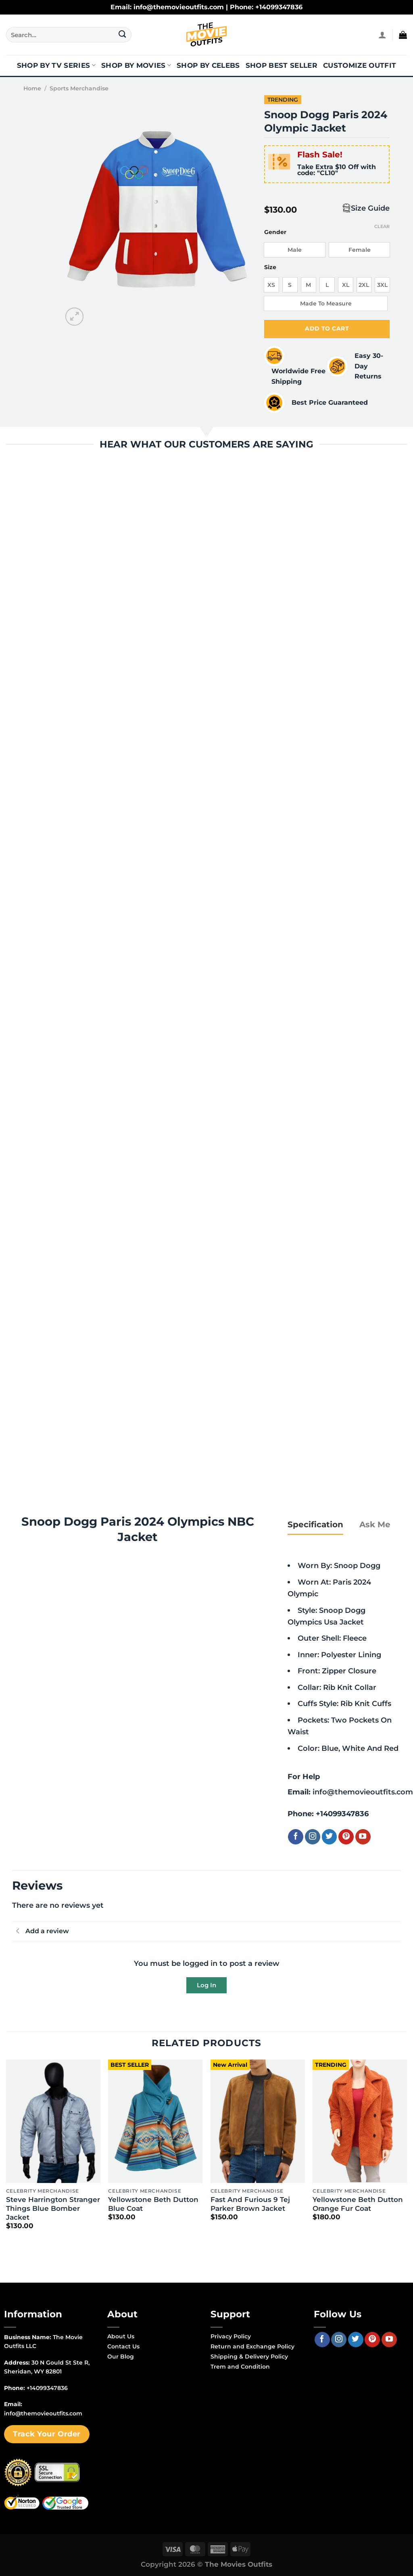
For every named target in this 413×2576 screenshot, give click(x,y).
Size (270, 267)
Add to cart (327, 328)
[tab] (315, 1524)
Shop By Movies (136, 65)
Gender (275, 232)
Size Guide (370, 208)
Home (32, 88)
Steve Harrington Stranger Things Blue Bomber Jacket (53, 2208)
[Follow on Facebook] (295, 1836)
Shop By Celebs (208, 65)
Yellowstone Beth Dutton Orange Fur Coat (358, 2203)
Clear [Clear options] (382, 226)
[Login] (382, 35)
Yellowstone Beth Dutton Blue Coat (153, 2203)
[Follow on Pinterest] (346, 1836)
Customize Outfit (359, 65)
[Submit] (122, 34)
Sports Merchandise (79, 88)
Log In (206, 1985)
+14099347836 (342, 1813)
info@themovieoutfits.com (363, 1791)
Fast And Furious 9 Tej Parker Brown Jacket (250, 2203)
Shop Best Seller (281, 65)
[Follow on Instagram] (312, 1836)
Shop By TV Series (56, 65)
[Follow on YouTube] (363, 1836)
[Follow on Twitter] (329, 1836)
